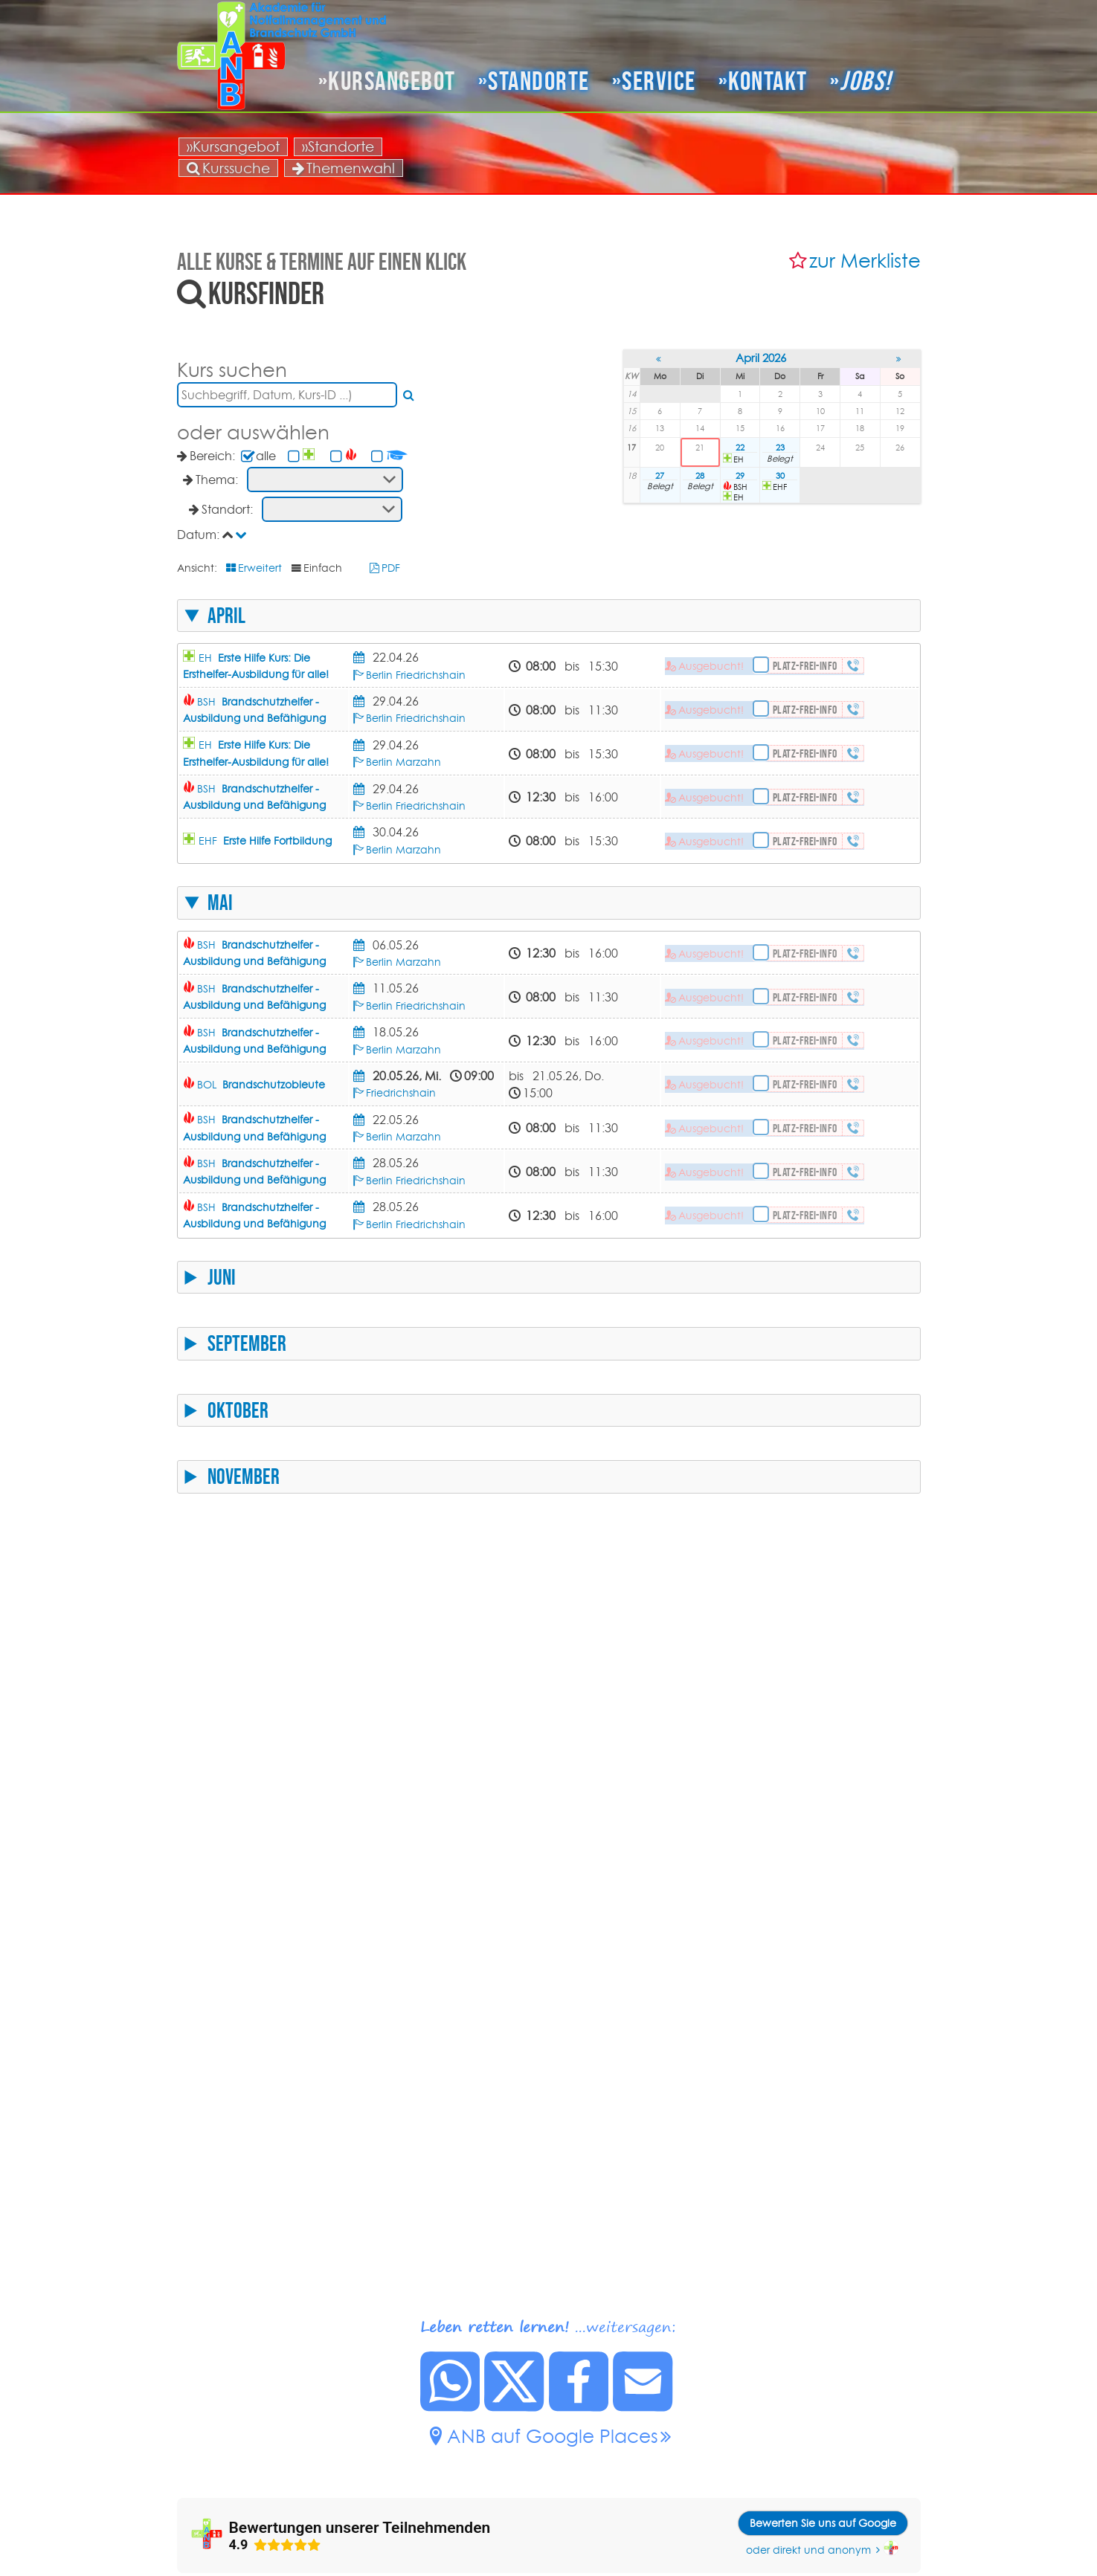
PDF (391, 568)
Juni (222, 1277)
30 (780, 476)
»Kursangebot (233, 146)
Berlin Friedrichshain (416, 675)
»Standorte (338, 146)
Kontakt (768, 80)
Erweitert (260, 568)
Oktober (238, 1410)
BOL (261, 1084)
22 (740, 447)
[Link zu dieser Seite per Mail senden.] (643, 2407)
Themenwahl (343, 168)
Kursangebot (392, 80)
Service (659, 80)
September (247, 1343)
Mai (220, 902)
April (226, 615)
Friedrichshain (401, 1092)
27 (659, 476)
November (244, 1476)
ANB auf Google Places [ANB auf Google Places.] (552, 2436)
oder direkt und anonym (808, 2550)
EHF (265, 840)
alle (266, 456)
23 (780, 447)
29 (740, 476)
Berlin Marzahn (403, 762)
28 (699, 476)
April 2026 (761, 358)
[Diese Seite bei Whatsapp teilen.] (450, 2407)
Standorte (539, 80)
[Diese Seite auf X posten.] (514, 2407)
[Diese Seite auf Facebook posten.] (579, 2407)
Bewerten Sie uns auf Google (823, 2523)
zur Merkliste (865, 261)
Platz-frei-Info (805, 666)
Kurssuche (228, 168)
